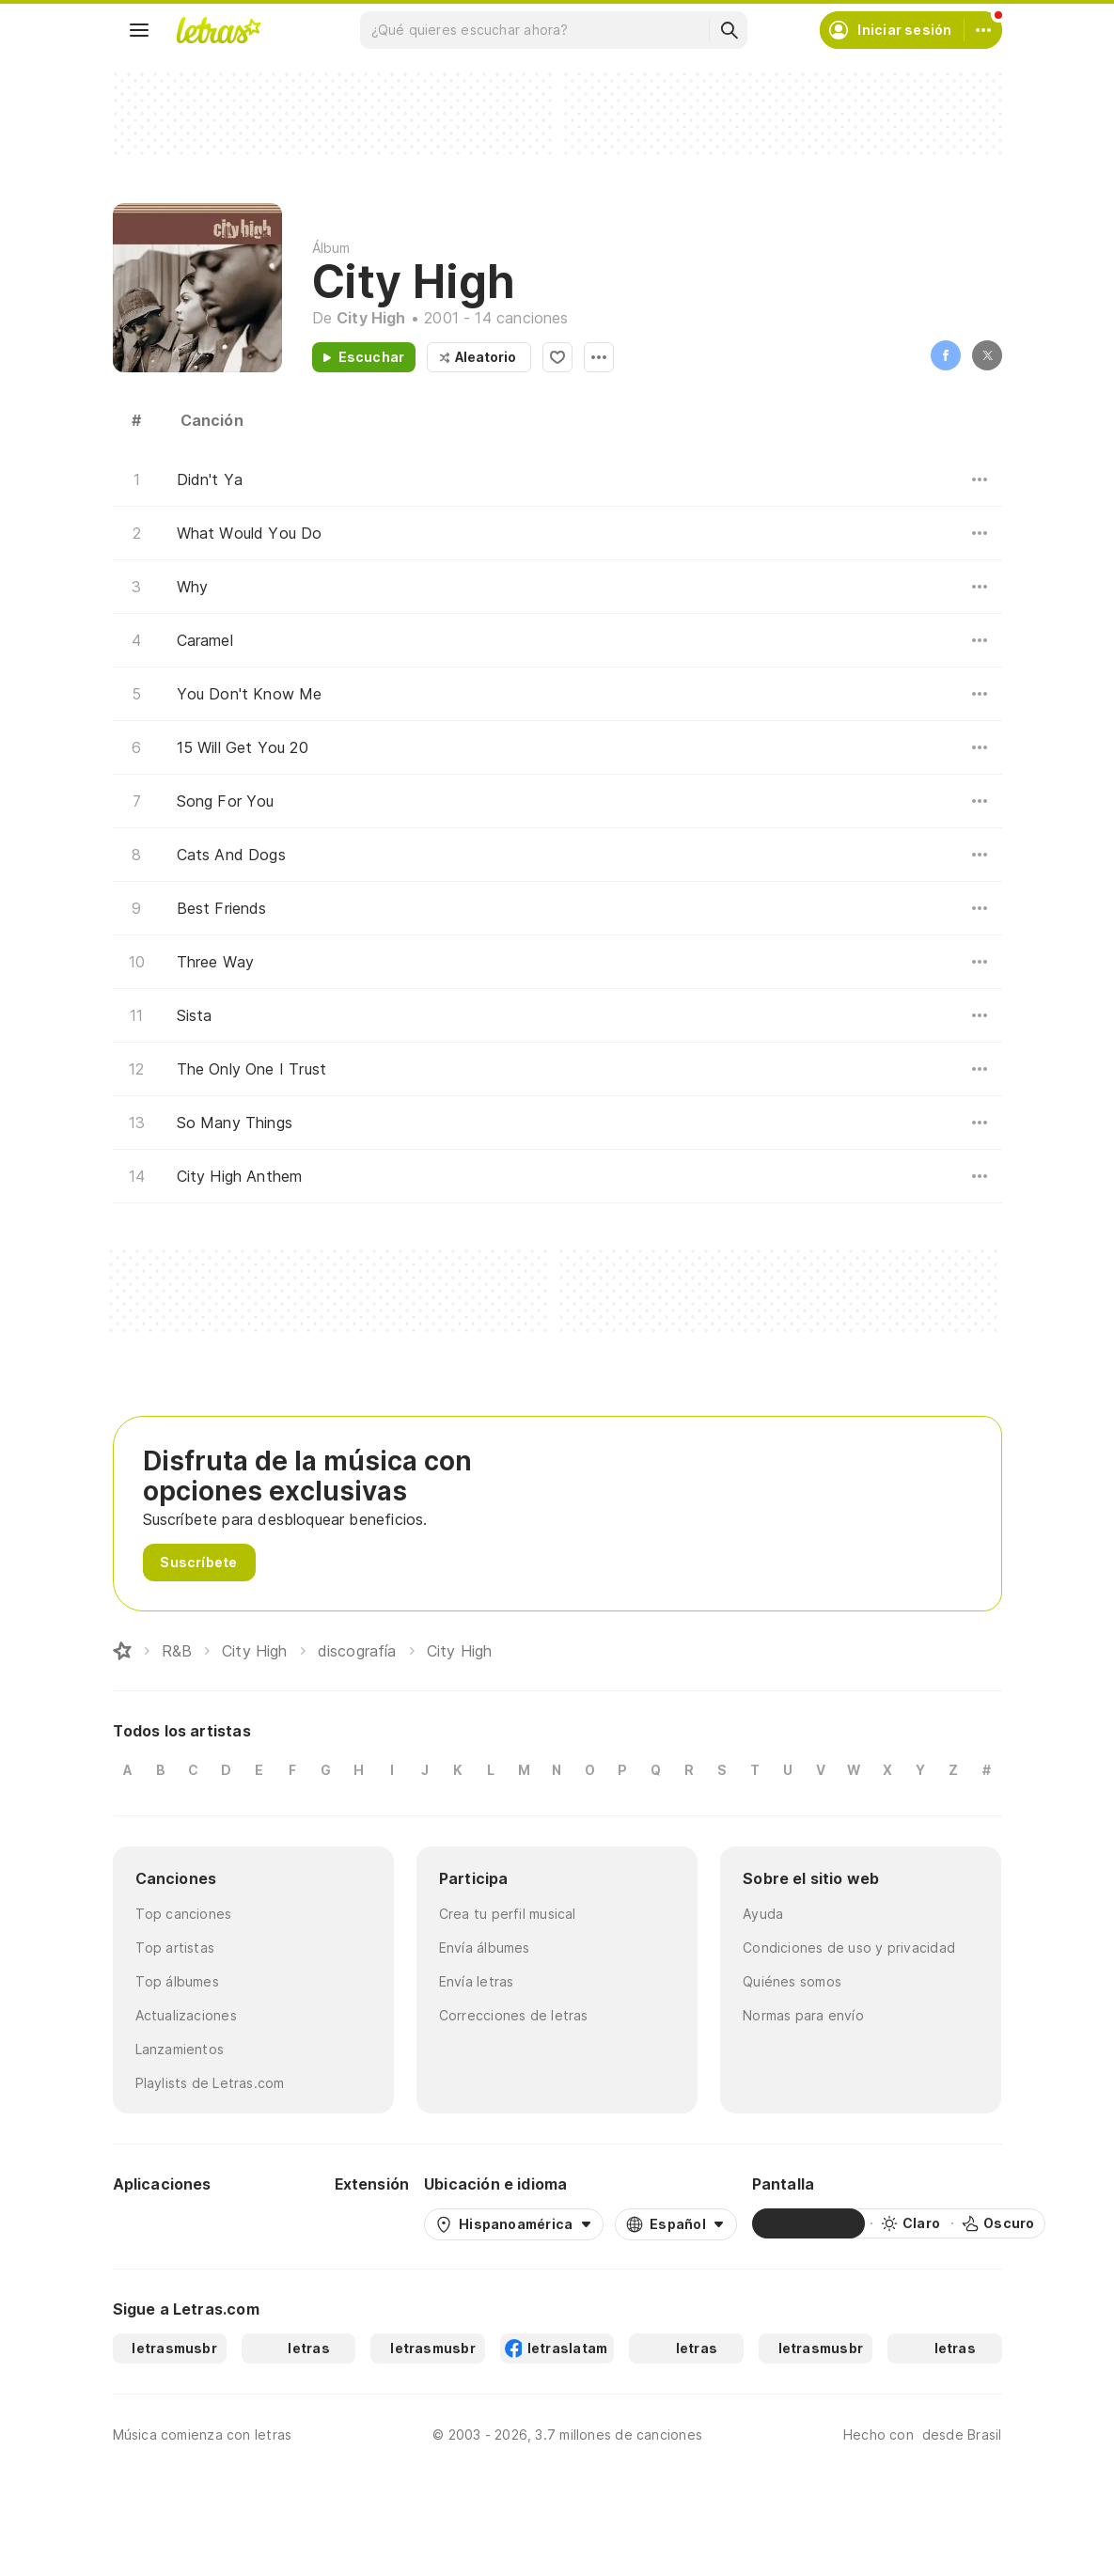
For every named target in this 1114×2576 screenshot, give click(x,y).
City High (371, 317)
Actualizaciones (186, 2015)
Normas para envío (803, 2015)
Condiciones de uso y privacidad (849, 1948)
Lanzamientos (180, 2049)
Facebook (946, 355)
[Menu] (139, 30)
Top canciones (183, 1914)
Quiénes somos (792, 1981)
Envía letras (476, 1981)
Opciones (599, 357)
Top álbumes (177, 1981)
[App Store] (274, 2223)
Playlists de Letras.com (210, 2083)
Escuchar (371, 357)
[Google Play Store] (163, 2223)
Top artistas (175, 1948)
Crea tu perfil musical (507, 1914)
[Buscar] (728, 30)
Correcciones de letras (513, 2015)
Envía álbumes (484, 1948)
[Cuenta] (983, 30)
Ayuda (763, 1914)
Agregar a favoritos (557, 357)
